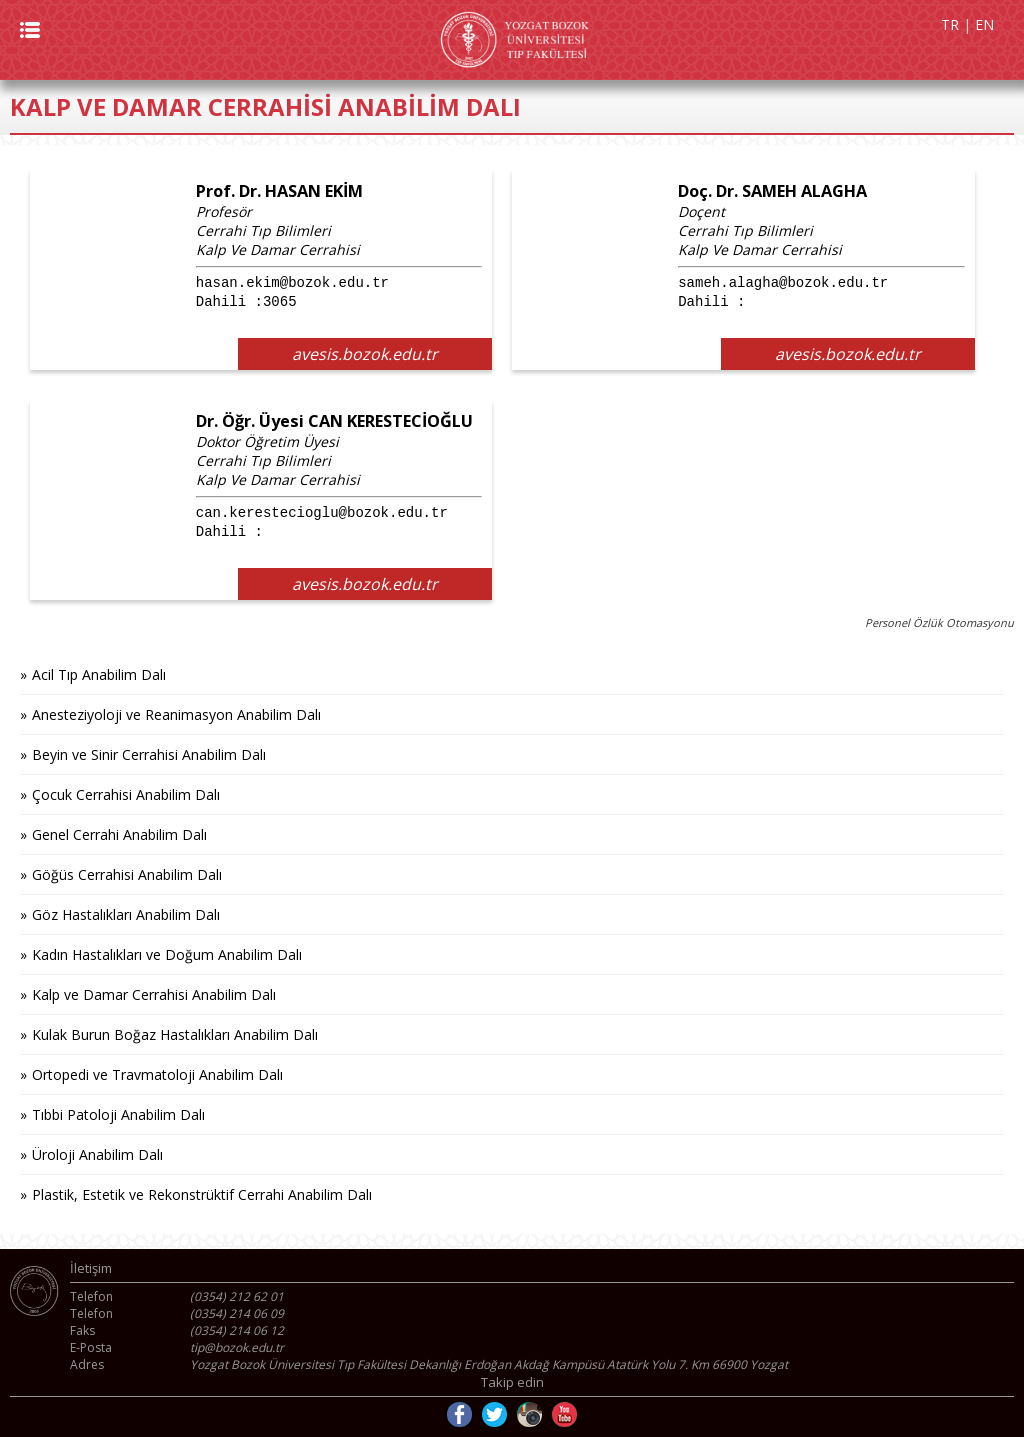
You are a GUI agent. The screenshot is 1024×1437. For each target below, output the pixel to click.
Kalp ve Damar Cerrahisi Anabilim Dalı (154, 994)
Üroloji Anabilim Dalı (97, 1154)
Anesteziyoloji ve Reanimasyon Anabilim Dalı (176, 714)
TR (950, 24)
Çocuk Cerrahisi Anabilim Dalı (126, 794)
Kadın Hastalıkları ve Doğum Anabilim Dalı (167, 954)
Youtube (564, 1414)
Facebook (459, 1414)
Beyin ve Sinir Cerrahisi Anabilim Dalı (149, 754)
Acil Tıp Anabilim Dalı (99, 674)
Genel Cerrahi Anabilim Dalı (119, 834)
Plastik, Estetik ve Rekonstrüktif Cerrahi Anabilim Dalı (202, 1194)
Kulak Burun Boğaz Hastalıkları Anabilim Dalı (175, 1034)
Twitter (494, 1414)
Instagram (529, 1414)
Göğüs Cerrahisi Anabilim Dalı (127, 874)
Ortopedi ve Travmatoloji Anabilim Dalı (157, 1074)
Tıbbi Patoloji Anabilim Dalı (118, 1114)
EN (984, 24)
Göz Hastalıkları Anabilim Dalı (126, 914)
